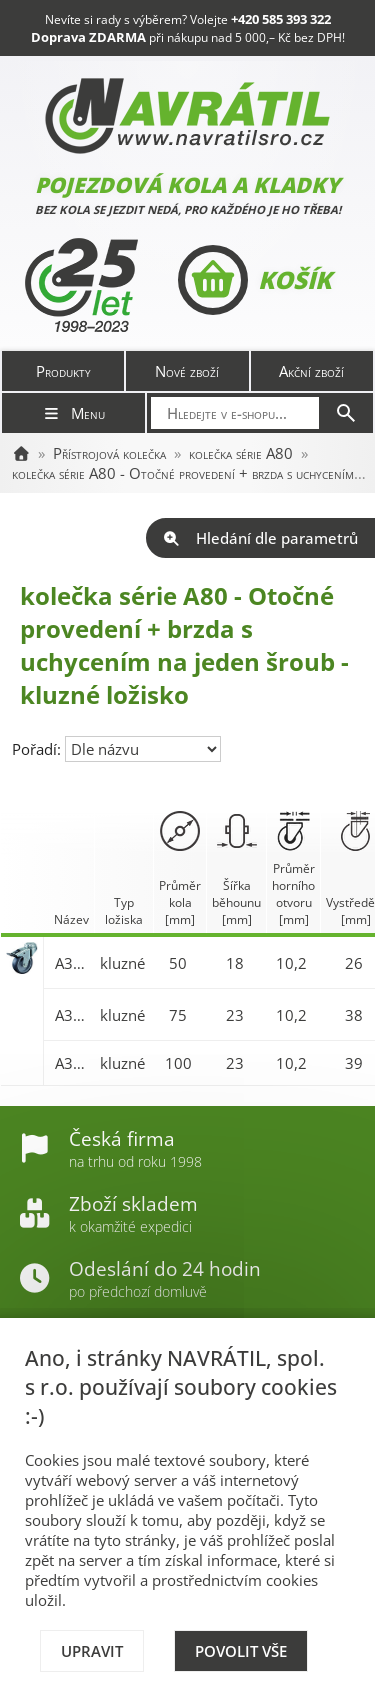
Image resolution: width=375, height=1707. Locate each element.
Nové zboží (187, 371)
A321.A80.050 (72, 963)
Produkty (63, 371)
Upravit (92, 1651)
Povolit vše (241, 1651)
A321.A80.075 (72, 1015)
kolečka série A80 (241, 453)
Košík (254, 280)
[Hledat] (346, 413)
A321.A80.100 (72, 1063)
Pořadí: (38, 749)
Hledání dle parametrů (260, 538)
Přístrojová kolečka (109, 453)
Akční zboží (311, 371)
